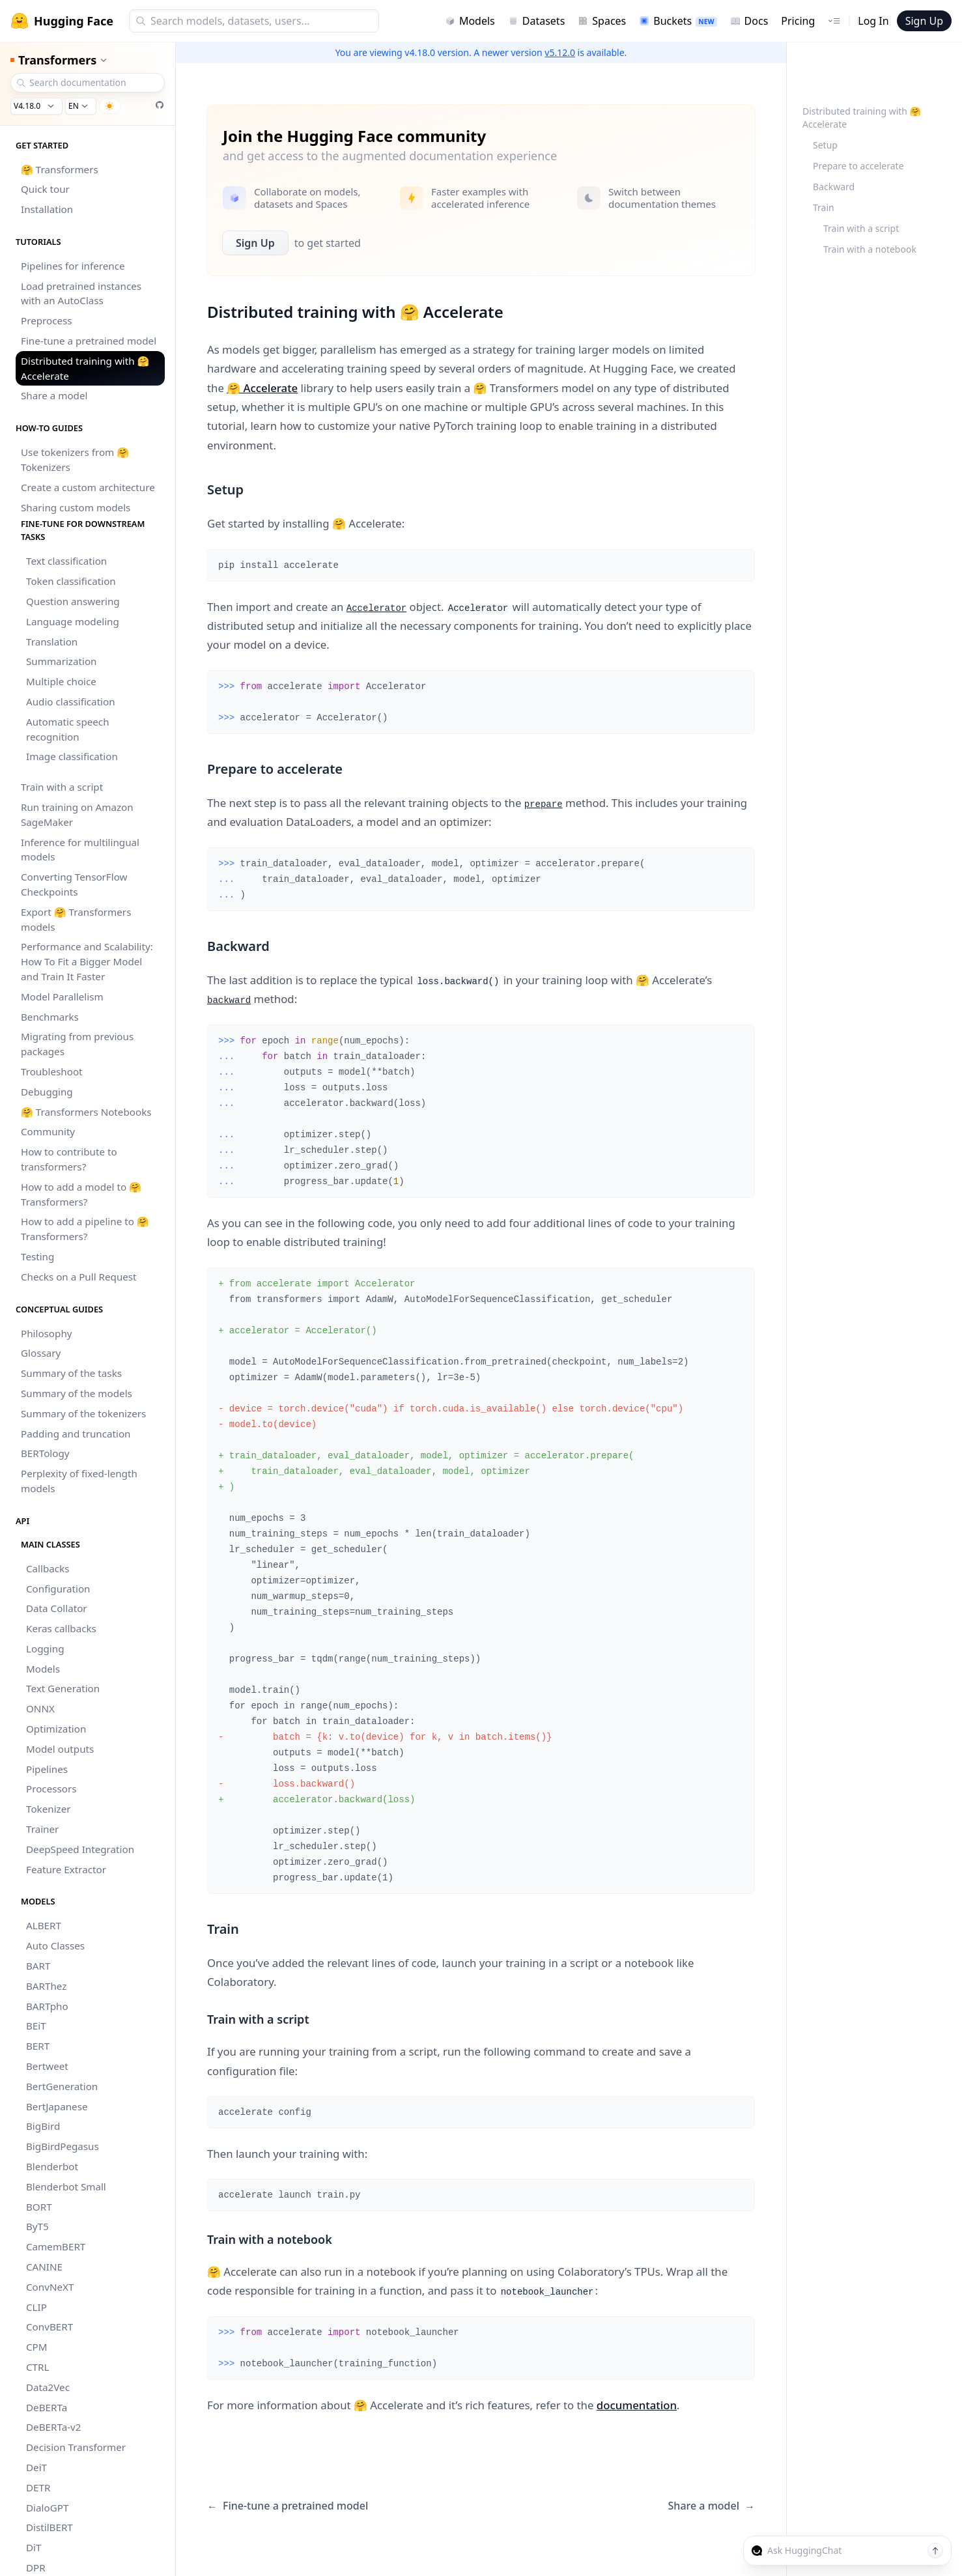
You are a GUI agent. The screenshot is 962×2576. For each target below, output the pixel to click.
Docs (749, 21)
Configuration (58, 1588)
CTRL (37, 2366)
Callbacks (48, 1568)
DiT (33, 2547)
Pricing (798, 21)
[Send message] (935, 2550)
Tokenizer (48, 1808)
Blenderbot (52, 2166)
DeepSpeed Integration (80, 1849)
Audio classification (70, 701)
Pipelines (47, 1769)
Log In (873, 21)
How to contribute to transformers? (69, 1159)
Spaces (602, 21)
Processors (51, 1788)
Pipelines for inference (73, 265)
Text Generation (63, 1688)
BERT (38, 2045)
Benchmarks (50, 1016)
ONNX (40, 1708)
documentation (637, 2405)
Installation (47, 209)
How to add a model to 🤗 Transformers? (81, 1194)
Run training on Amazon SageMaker (77, 814)
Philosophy (46, 1333)
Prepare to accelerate (858, 166)
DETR (38, 2487)
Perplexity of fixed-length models (79, 1481)
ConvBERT (49, 2326)
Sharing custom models (75, 507)
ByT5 (37, 2226)
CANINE (44, 2266)
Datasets (536, 21)
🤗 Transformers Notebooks (86, 1111)
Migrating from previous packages (77, 1044)
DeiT (36, 2467)
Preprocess (46, 320)
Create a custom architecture (88, 487)
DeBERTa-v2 (53, 2426)
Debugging (47, 1091)
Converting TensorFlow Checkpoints (74, 884)
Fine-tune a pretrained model (88, 340)
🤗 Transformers (59, 169)
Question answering (73, 601)
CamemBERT (55, 2246)
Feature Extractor (66, 1869)
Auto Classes (55, 1945)
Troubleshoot (52, 1071)
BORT (39, 2206)
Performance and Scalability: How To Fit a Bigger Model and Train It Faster (87, 961)
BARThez (46, 1985)
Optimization (56, 1728)
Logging (45, 1648)
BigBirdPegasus (62, 2146)
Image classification (72, 756)
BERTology (45, 1453)
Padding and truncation (76, 1433)
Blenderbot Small (66, 2186)
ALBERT (43, 1925)
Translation (52, 641)
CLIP (36, 2307)
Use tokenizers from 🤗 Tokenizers (75, 460)
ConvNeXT (50, 2286)
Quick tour (45, 188)
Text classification (66, 560)
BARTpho (47, 2006)
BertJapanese (57, 2106)
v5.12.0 (560, 52)
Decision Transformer (76, 2447)
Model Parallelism (62, 996)
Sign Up (924, 21)
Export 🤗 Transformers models (76, 919)
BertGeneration (62, 2086)
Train (823, 207)
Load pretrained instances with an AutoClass (81, 293)
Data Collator (56, 1608)
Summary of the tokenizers (83, 1413)
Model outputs (60, 1748)
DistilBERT (49, 2527)
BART (38, 1965)
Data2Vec (48, 2387)
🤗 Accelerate (262, 387)
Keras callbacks (61, 1628)
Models (470, 21)
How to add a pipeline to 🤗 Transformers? (85, 1229)
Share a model (54, 395)
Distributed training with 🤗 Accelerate (85, 368)
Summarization (61, 661)
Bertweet (47, 2066)
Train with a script (62, 786)
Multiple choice (61, 681)
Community (48, 1131)
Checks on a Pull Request (79, 1276)
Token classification (71, 580)
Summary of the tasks (71, 1373)
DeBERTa (46, 2407)
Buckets (677, 21)
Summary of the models (76, 1393)
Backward (834, 186)
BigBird (43, 2125)
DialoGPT (47, 2507)
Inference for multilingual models (80, 850)
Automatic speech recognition (67, 729)
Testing (37, 1256)
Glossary (41, 1352)
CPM (37, 2346)
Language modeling (72, 621)
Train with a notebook (869, 249)
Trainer (42, 1828)
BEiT (36, 2025)
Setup (825, 145)
